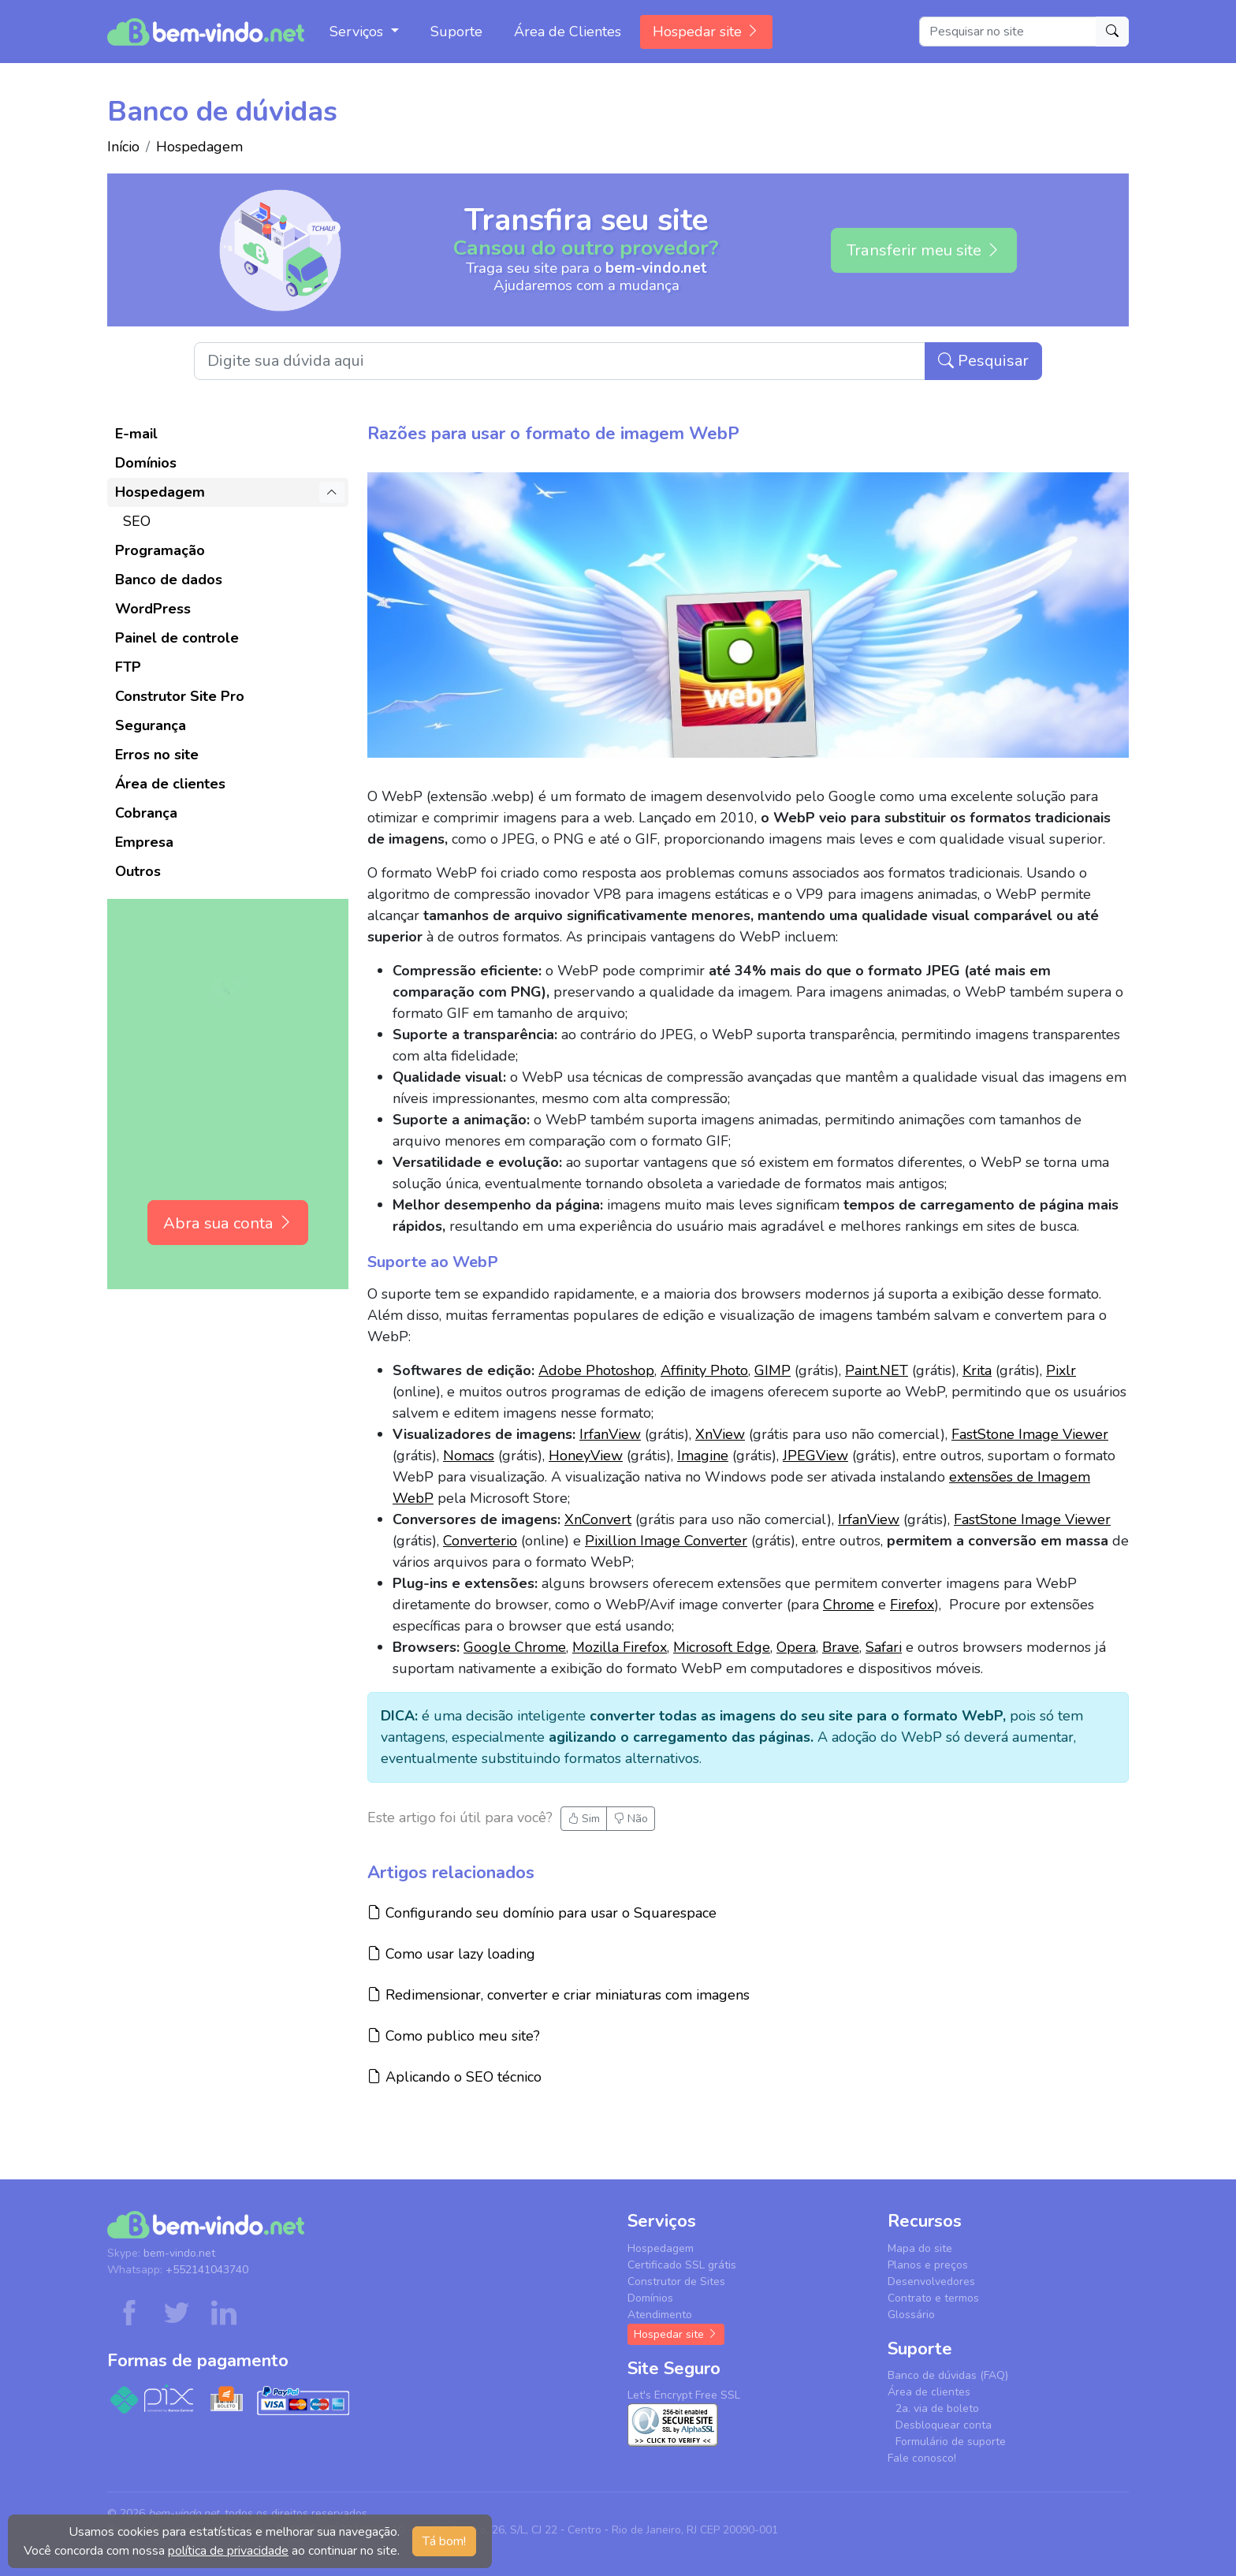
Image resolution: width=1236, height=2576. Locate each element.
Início (123, 146)
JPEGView (815, 1455)
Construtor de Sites (676, 2281)
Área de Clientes (567, 31)
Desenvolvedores (931, 2281)
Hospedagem (199, 146)
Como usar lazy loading (451, 1953)
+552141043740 (207, 2269)
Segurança (150, 725)
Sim (584, 1818)
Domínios (146, 462)
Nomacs (468, 1455)
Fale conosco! (922, 2458)
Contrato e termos (933, 2298)
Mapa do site (920, 2248)
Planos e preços (928, 2264)
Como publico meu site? (453, 2035)
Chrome (848, 1604)
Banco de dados (168, 579)
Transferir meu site (924, 250)
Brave (840, 1647)
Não (630, 1818)
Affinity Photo (704, 1370)
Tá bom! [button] (444, 2541)
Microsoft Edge (721, 1647)
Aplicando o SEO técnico (454, 2076)
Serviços (358, 31)
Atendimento (659, 2314)
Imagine (702, 1455)
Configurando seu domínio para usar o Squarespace (542, 1912)
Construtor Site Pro (179, 696)
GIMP (772, 1370)
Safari (884, 1647)
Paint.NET (876, 1370)
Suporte (456, 31)
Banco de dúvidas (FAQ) (948, 2375)
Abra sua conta (228, 1223)
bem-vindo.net (179, 2253)
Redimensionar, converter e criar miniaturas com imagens (558, 1994)
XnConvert (597, 1519)
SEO (137, 521)
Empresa (144, 842)
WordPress (153, 608)
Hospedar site (706, 31)
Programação (160, 550)
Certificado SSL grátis (681, 2264)
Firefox (912, 1604)
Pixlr (1061, 1370)
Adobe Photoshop (596, 1370)
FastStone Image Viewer (1029, 1434)
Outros (138, 871)
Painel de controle (177, 637)
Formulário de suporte (950, 2441)
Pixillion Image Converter (666, 1540)
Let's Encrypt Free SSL (683, 2395)
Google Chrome (515, 1647)
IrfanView (610, 1434)
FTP (128, 667)
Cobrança (146, 812)
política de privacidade (228, 2550)
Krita (977, 1370)
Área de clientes (170, 783)
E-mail (136, 433)
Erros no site (157, 754)
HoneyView (586, 1455)
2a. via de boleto (937, 2408)
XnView (720, 1434)
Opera (796, 1647)
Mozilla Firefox (619, 1647)
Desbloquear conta (943, 2425)
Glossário (911, 2314)
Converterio (480, 1540)
